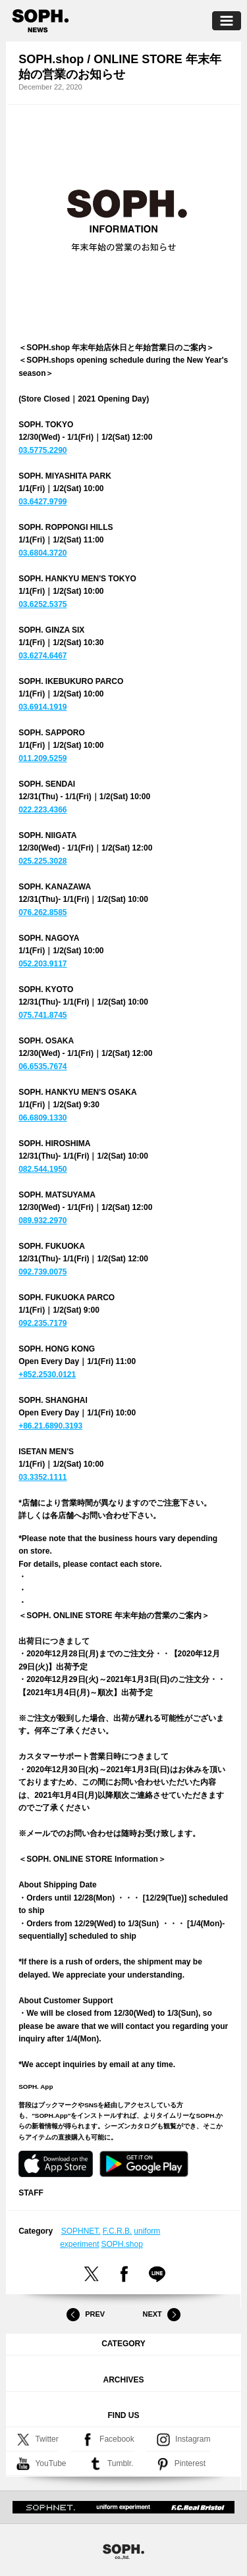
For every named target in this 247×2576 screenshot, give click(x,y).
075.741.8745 (42, 1015)
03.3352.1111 (42, 1477)
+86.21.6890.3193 (50, 1426)
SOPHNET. (81, 2231)
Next (161, 2314)
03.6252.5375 (42, 604)
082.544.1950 (42, 1169)
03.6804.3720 (42, 553)
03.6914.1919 (42, 707)
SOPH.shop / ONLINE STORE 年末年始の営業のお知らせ (119, 67)
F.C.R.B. (117, 2231)
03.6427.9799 (42, 501)
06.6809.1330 (42, 1117)
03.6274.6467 (42, 655)
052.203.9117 (42, 963)
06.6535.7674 (42, 1066)
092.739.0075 (42, 1271)
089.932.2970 (42, 1220)
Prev (86, 2314)
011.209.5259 (42, 758)
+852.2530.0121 (47, 1374)
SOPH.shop (122, 2244)
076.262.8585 (42, 912)
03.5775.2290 (42, 450)
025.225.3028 (42, 861)
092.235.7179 (42, 1323)
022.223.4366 (42, 809)
